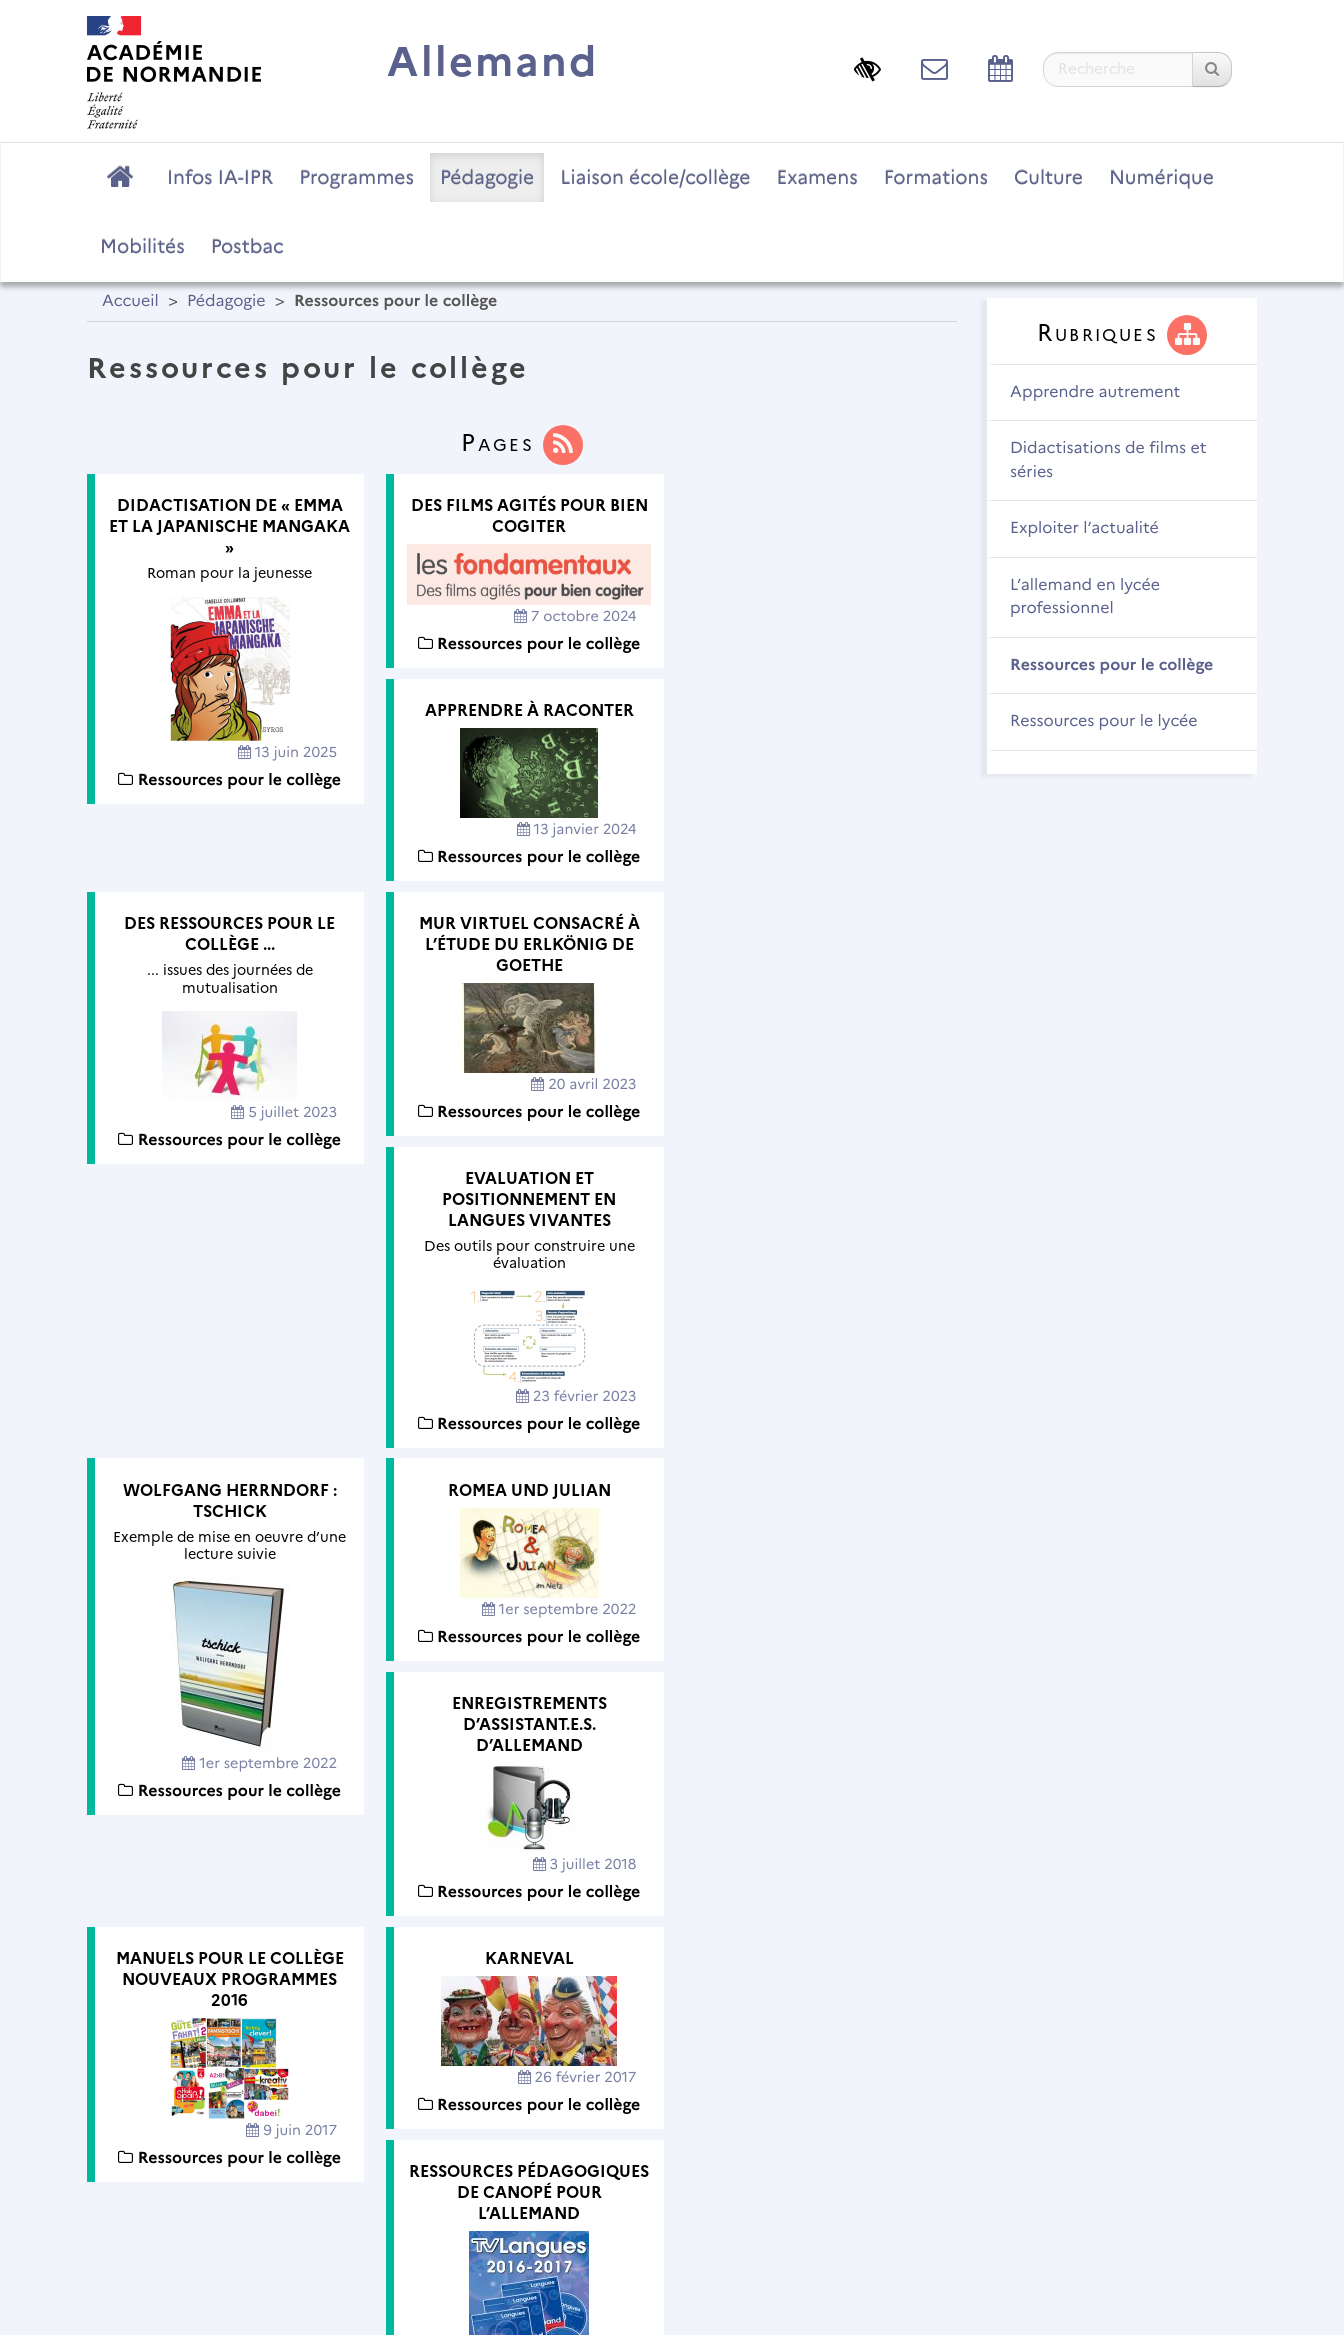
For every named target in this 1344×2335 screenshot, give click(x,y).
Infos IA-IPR (220, 177)
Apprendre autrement (1095, 392)
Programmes (356, 177)
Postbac (247, 246)
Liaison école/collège (655, 177)
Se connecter (1181, 2259)
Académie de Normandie (672, 2148)
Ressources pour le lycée (1104, 721)
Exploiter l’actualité (1084, 528)
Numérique (1161, 177)
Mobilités (142, 246)
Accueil (130, 301)
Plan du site (362, 2200)
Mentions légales (507, 2200)
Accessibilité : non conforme (816, 2200)
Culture (1048, 177)
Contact (639, 2200)
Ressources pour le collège (1111, 665)
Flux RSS (994, 2200)
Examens (817, 177)
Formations (936, 177)
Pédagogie (487, 177)
